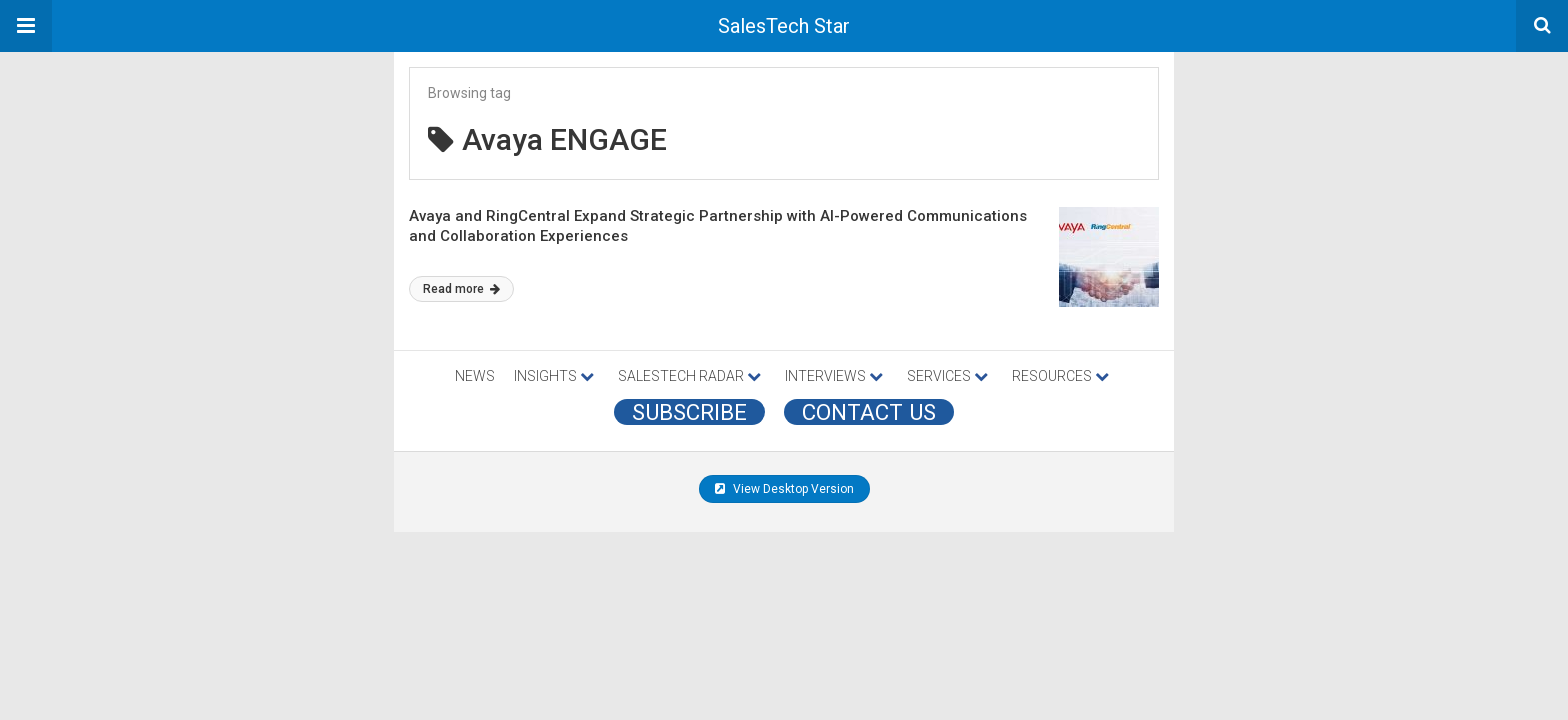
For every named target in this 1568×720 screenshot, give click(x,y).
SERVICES (947, 376)
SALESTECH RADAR (689, 376)
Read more (461, 289)
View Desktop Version (784, 489)
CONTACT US (869, 412)
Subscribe (689, 412)
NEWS (475, 376)
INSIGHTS (554, 376)
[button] (26, 26)
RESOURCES (1060, 376)
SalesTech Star (784, 26)
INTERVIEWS (834, 376)
